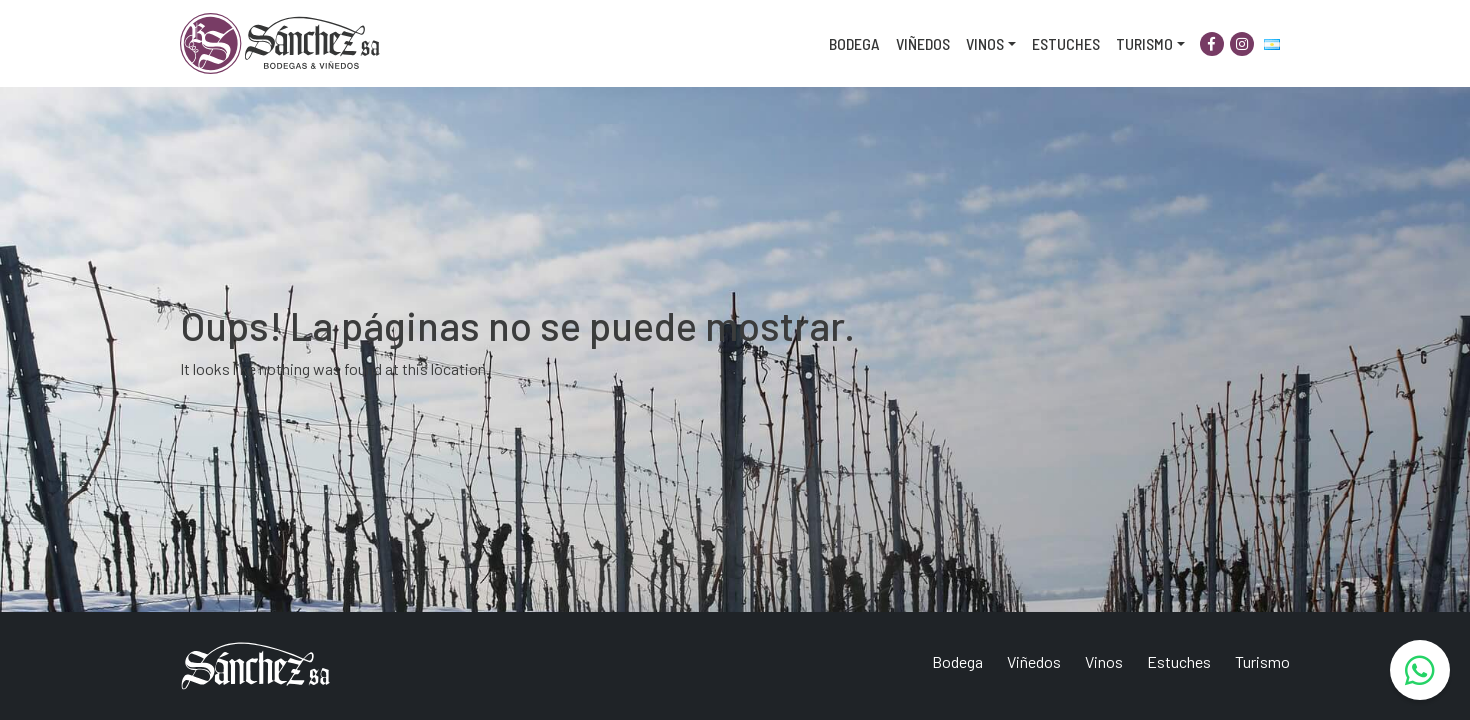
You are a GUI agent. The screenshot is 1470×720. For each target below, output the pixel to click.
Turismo (1144, 43)
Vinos (985, 43)
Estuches (1066, 43)
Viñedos (923, 43)
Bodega (854, 43)
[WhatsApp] (1420, 670)
